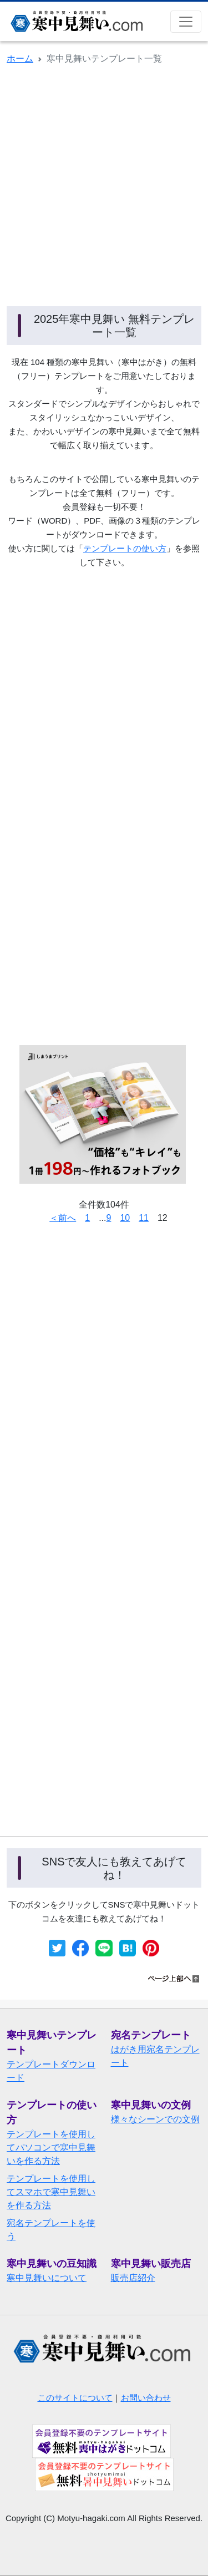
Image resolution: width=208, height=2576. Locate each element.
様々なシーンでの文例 (155, 2119)
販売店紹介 (133, 2278)
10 (125, 1218)
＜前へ (62, 1218)
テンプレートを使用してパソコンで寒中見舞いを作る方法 (51, 2147)
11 (144, 1218)
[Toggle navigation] (185, 22)
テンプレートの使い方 (124, 548)
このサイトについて (75, 2397)
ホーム (20, 58)
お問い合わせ (146, 2397)
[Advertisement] (104, 184)
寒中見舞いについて (47, 2278)
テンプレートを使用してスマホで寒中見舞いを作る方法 (51, 2192)
